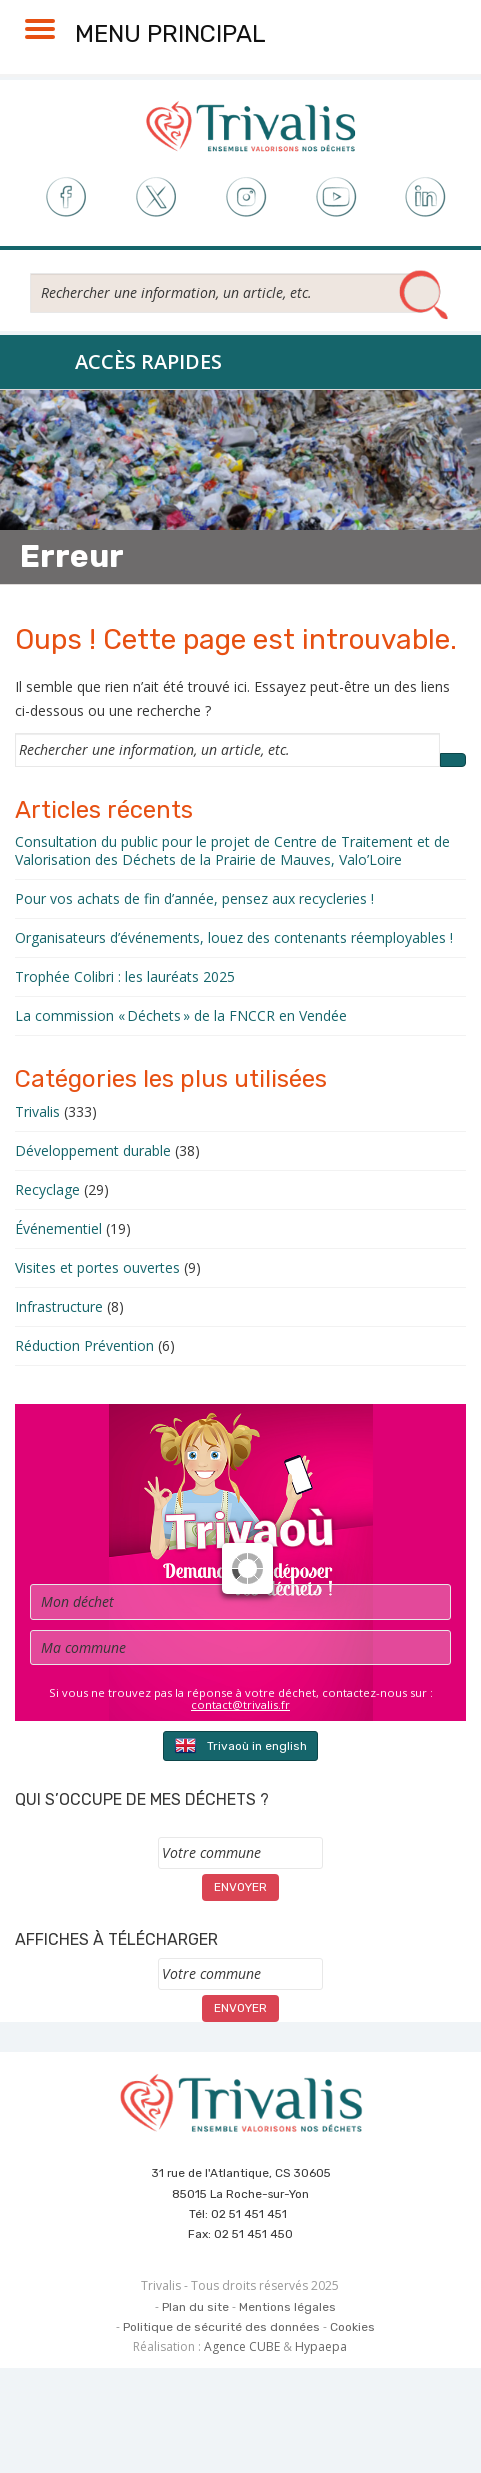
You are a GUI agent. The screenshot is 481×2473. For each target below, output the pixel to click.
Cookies (352, 2327)
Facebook (64, 197)
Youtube (336, 197)
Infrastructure (59, 1306)
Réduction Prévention (84, 1345)
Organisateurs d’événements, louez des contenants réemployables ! (234, 937)
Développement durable (93, 1150)
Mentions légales (287, 2307)
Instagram (245, 197)
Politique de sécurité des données (221, 2327)
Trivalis (37, 1111)
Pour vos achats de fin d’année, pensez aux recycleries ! (194, 898)
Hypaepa (321, 2346)
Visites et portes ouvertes (97, 1267)
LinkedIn (426, 197)
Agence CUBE (242, 2346)
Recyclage (47, 1189)
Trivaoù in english (240, 1745)
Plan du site (195, 2307)
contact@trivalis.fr (240, 1704)
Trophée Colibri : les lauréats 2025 (125, 976)
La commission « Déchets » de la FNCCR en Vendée (181, 1015)
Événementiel (58, 1228)
